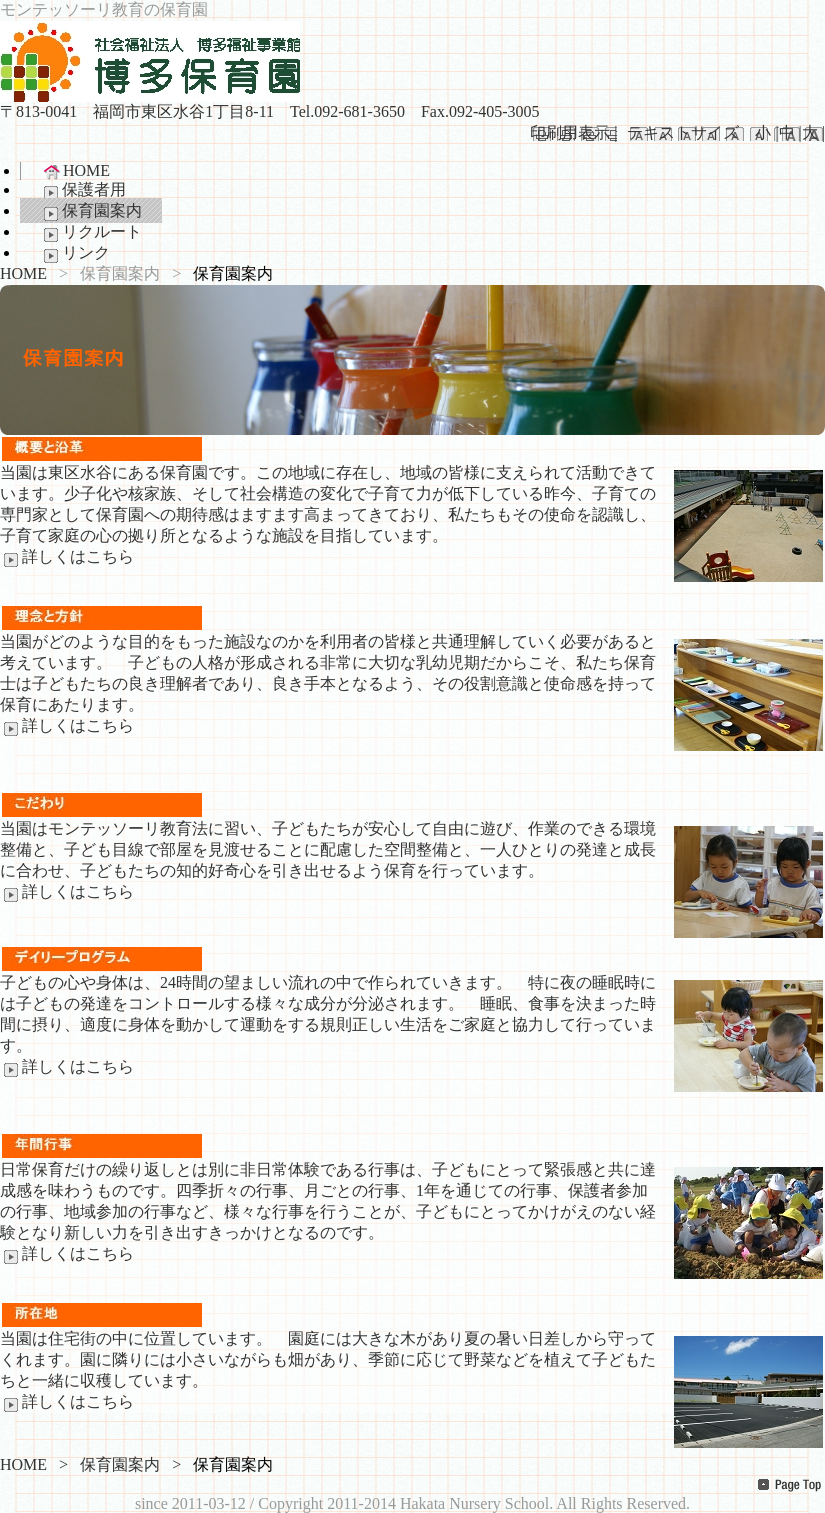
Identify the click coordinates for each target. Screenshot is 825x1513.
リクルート (91, 233)
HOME (75, 171)
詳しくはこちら (67, 556)
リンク (75, 254)
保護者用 (83, 191)
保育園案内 (91, 212)
